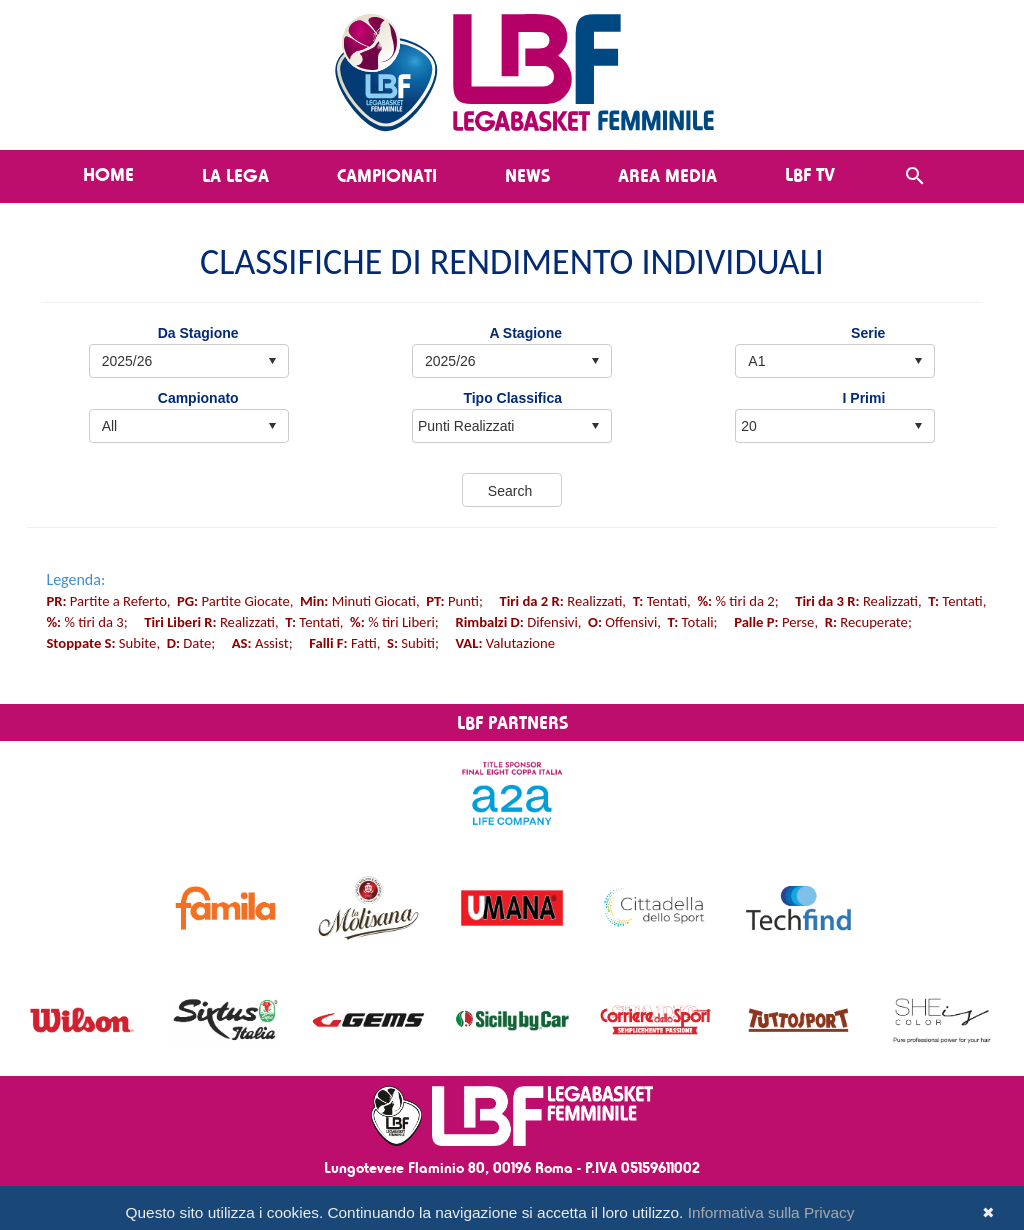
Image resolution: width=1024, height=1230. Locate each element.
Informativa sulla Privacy (771, 1212)
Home (108, 174)
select (595, 426)
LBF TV (810, 174)
